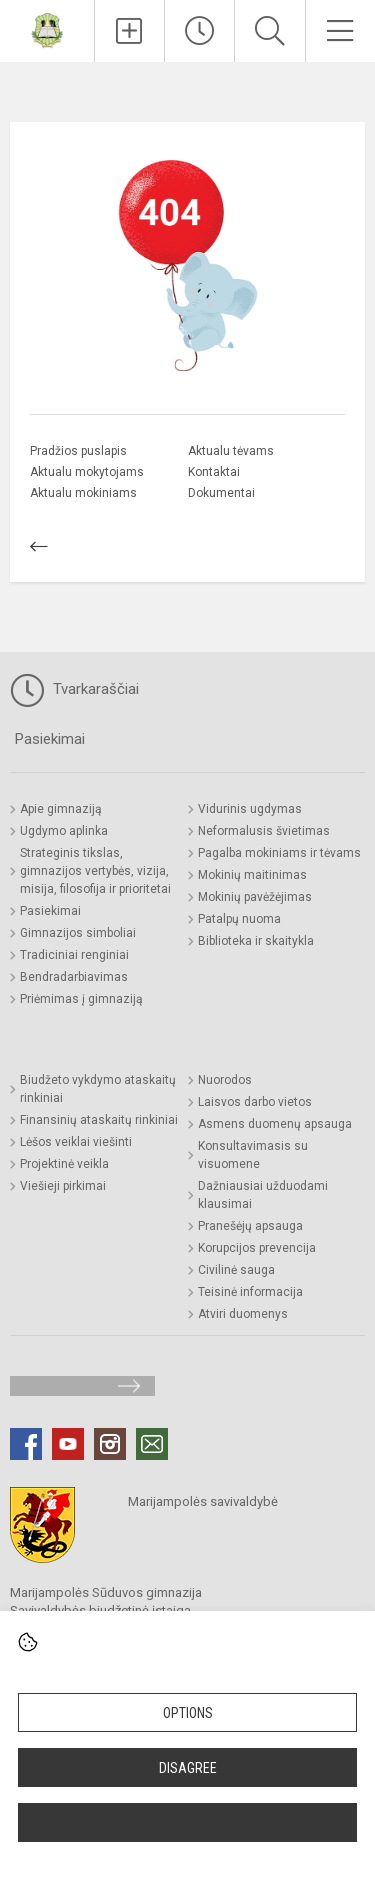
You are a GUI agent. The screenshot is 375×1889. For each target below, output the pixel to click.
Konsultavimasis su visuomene (253, 1155)
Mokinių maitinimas (252, 875)
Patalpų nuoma (239, 919)
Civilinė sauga (236, 1270)
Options (188, 1713)
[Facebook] (26, 1444)
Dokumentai (221, 493)
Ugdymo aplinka (64, 831)
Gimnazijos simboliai (78, 933)
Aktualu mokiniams (83, 493)
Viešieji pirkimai (63, 1186)
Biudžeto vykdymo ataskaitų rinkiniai (98, 1089)
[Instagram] (110, 1444)
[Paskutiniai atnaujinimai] (199, 31)
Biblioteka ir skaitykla (256, 941)
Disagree (188, 1768)
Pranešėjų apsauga (250, 1226)
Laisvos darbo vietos (255, 1102)
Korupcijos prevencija (257, 1248)
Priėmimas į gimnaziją (81, 999)
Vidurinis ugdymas (250, 809)
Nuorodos (225, 1080)
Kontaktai (214, 472)
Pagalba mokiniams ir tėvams (279, 853)
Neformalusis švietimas (264, 831)
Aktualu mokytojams (87, 472)
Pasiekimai (50, 739)
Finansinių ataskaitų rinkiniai (99, 1120)
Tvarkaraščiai (74, 690)
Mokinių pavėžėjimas (255, 897)
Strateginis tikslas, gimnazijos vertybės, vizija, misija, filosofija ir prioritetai (95, 871)
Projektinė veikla (64, 1164)
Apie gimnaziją (61, 809)
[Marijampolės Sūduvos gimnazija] (47, 28)
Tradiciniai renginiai (74, 955)
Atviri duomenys (243, 1314)
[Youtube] (68, 1444)
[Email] (152, 1444)
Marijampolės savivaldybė (203, 1501)
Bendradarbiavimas (74, 977)
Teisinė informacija (250, 1292)
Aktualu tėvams (231, 451)
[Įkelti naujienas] (129, 31)
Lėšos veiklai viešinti (76, 1142)
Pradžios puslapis (78, 451)
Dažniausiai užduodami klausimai (263, 1195)
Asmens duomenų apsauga (275, 1124)
